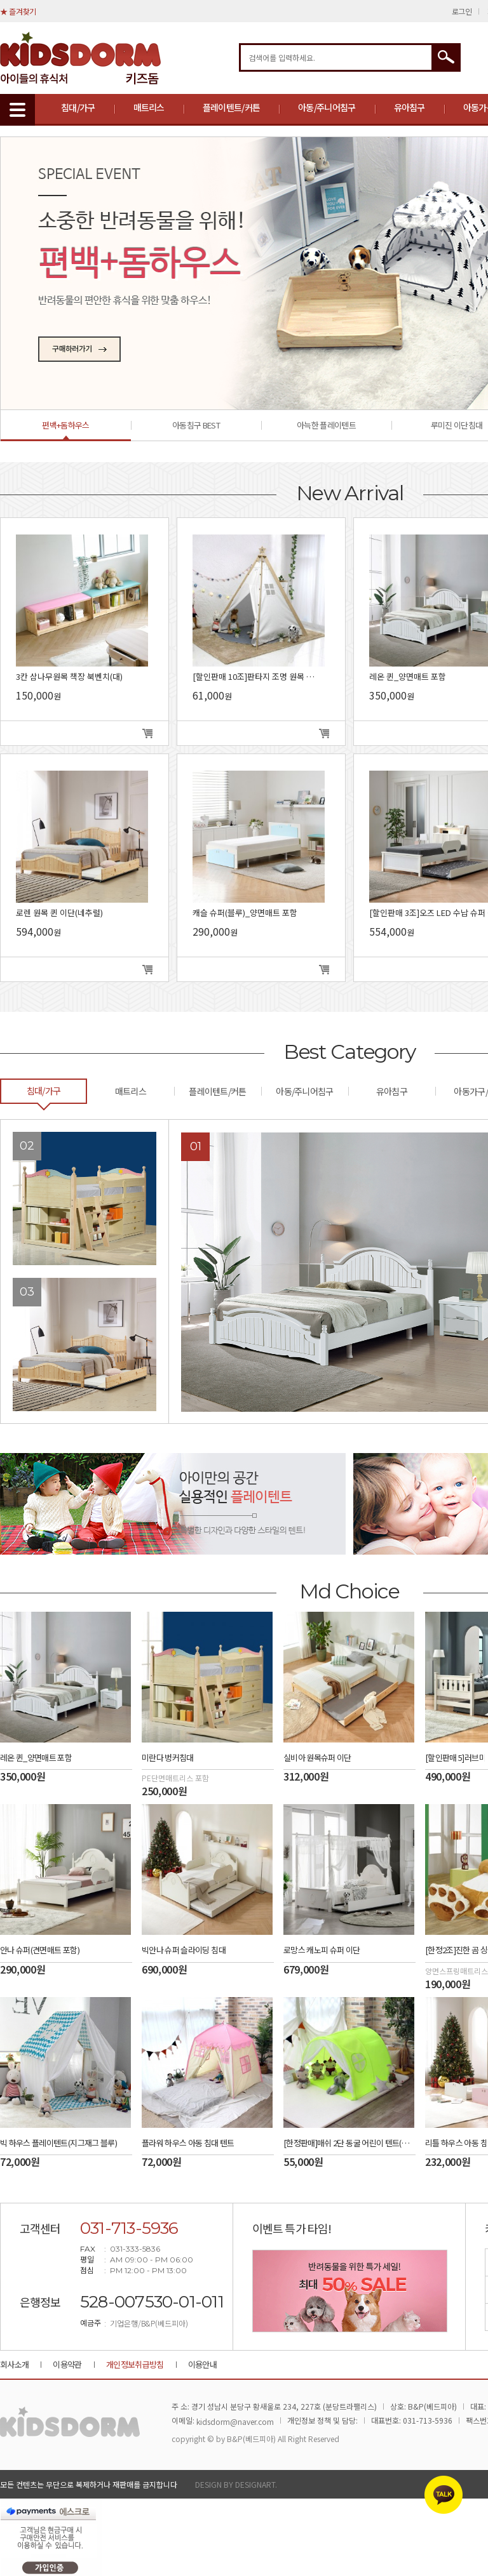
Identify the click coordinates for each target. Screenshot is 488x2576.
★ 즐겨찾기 (18, 11)
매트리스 (149, 107)
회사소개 (14, 2364)
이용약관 (67, 2364)
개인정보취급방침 (135, 2364)
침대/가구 (78, 107)
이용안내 (202, 2364)
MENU (17, 110)
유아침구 (409, 107)
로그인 (462, 11)
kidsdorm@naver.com (235, 2421)
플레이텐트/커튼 (231, 107)
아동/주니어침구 (326, 107)
